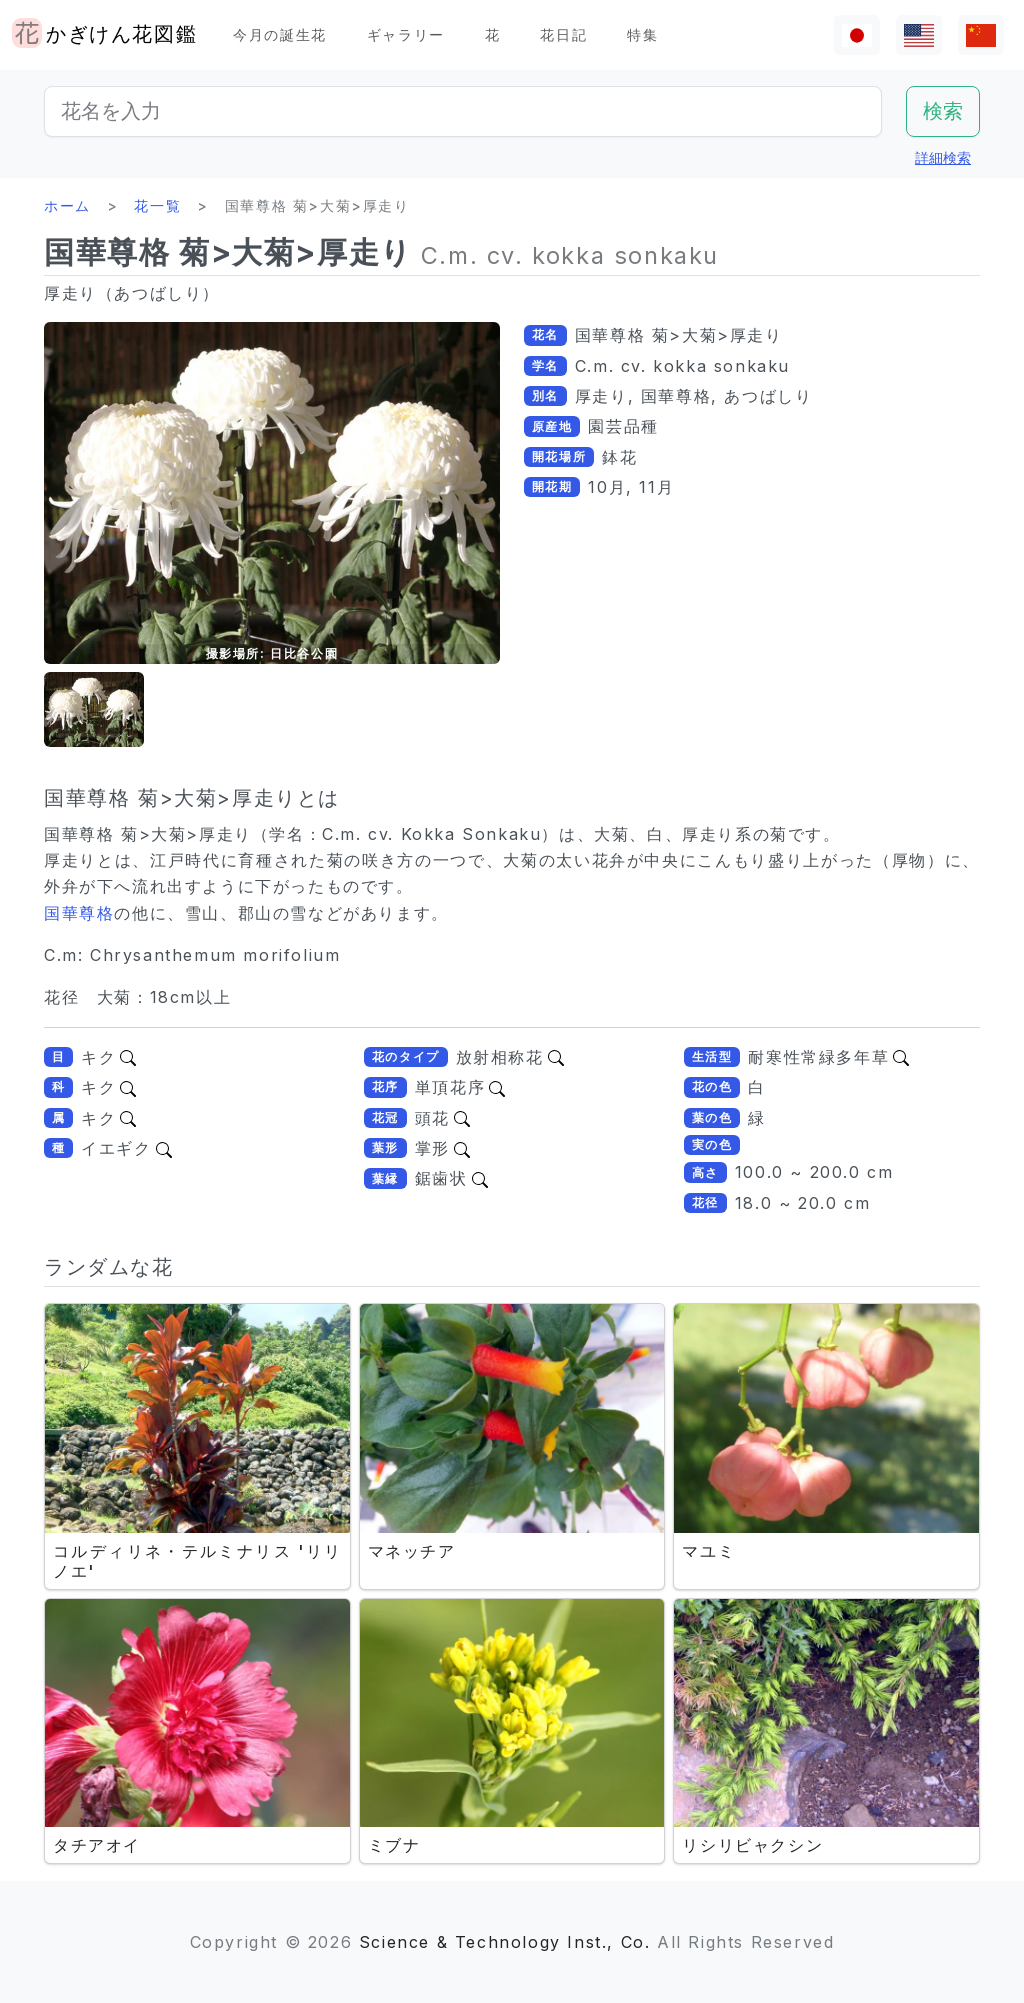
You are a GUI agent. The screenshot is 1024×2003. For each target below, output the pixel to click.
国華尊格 (79, 913)
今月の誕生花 (280, 34)
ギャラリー (406, 34)
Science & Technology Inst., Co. (505, 1942)
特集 (642, 34)
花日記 (563, 34)
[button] (94, 709)
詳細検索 (943, 157)
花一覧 (157, 205)
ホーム (67, 205)
